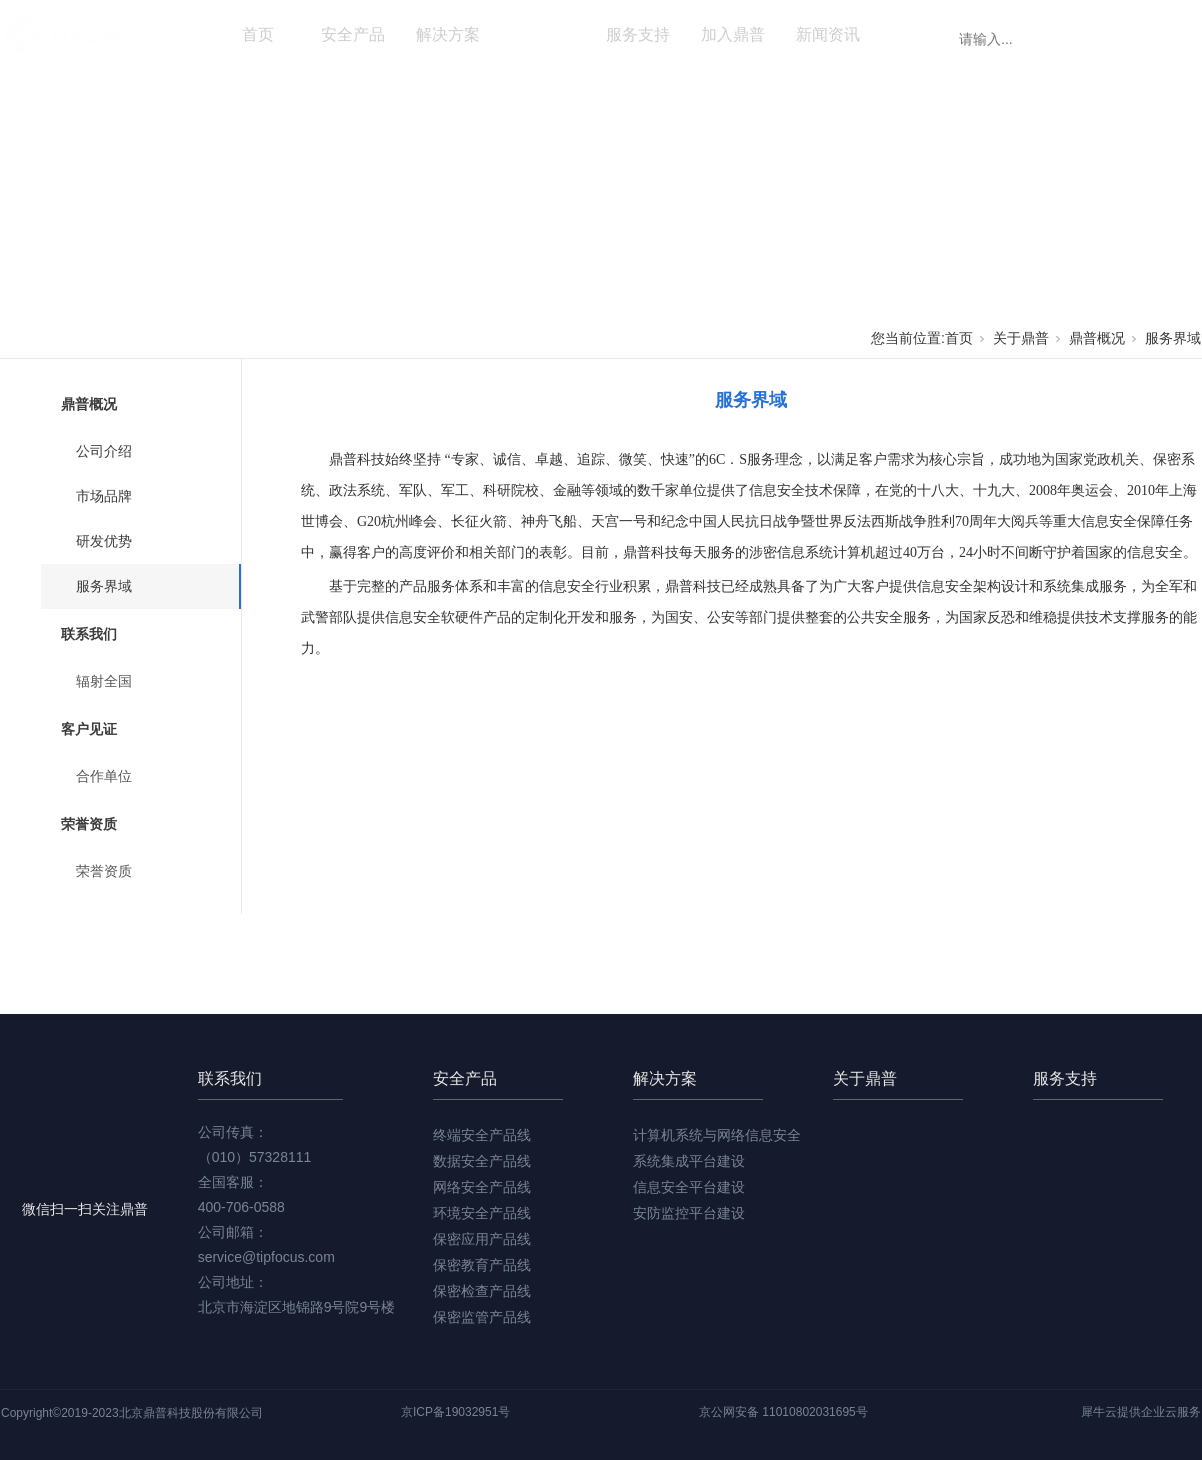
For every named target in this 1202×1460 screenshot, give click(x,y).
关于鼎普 (543, 34)
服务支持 (638, 34)
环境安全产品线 (482, 1213)
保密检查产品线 (482, 1291)
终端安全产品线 (482, 1135)
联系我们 (89, 634)
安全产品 (353, 34)
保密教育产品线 (482, 1265)
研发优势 (104, 541)
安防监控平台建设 (689, 1213)
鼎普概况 (1097, 338)
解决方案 (448, 34)
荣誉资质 (89, 824)
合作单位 (104, 776)
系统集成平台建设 (689, 1161)
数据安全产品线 (482, 1161)
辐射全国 (104, 681)
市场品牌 (104, 496)
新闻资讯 (828, 34)
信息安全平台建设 (689, 1187)
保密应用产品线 (482, 1239)
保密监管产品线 (482, 1317)
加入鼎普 (733, 34)
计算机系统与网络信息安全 (717, 1135)
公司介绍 (104, 451)
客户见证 (89, 729)
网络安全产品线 (482, 1187)
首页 (258, 34)
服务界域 (1173, 338)
